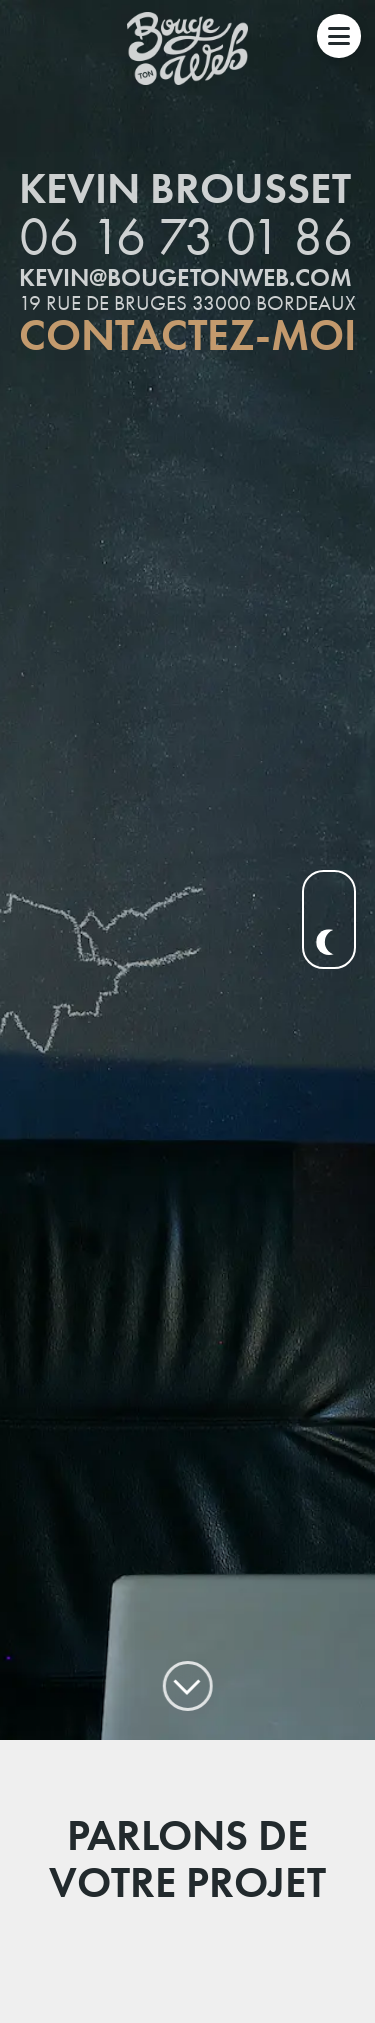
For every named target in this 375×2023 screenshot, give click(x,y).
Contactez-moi (187, 311)
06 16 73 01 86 (186, 211)
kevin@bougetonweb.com (185, 252)
